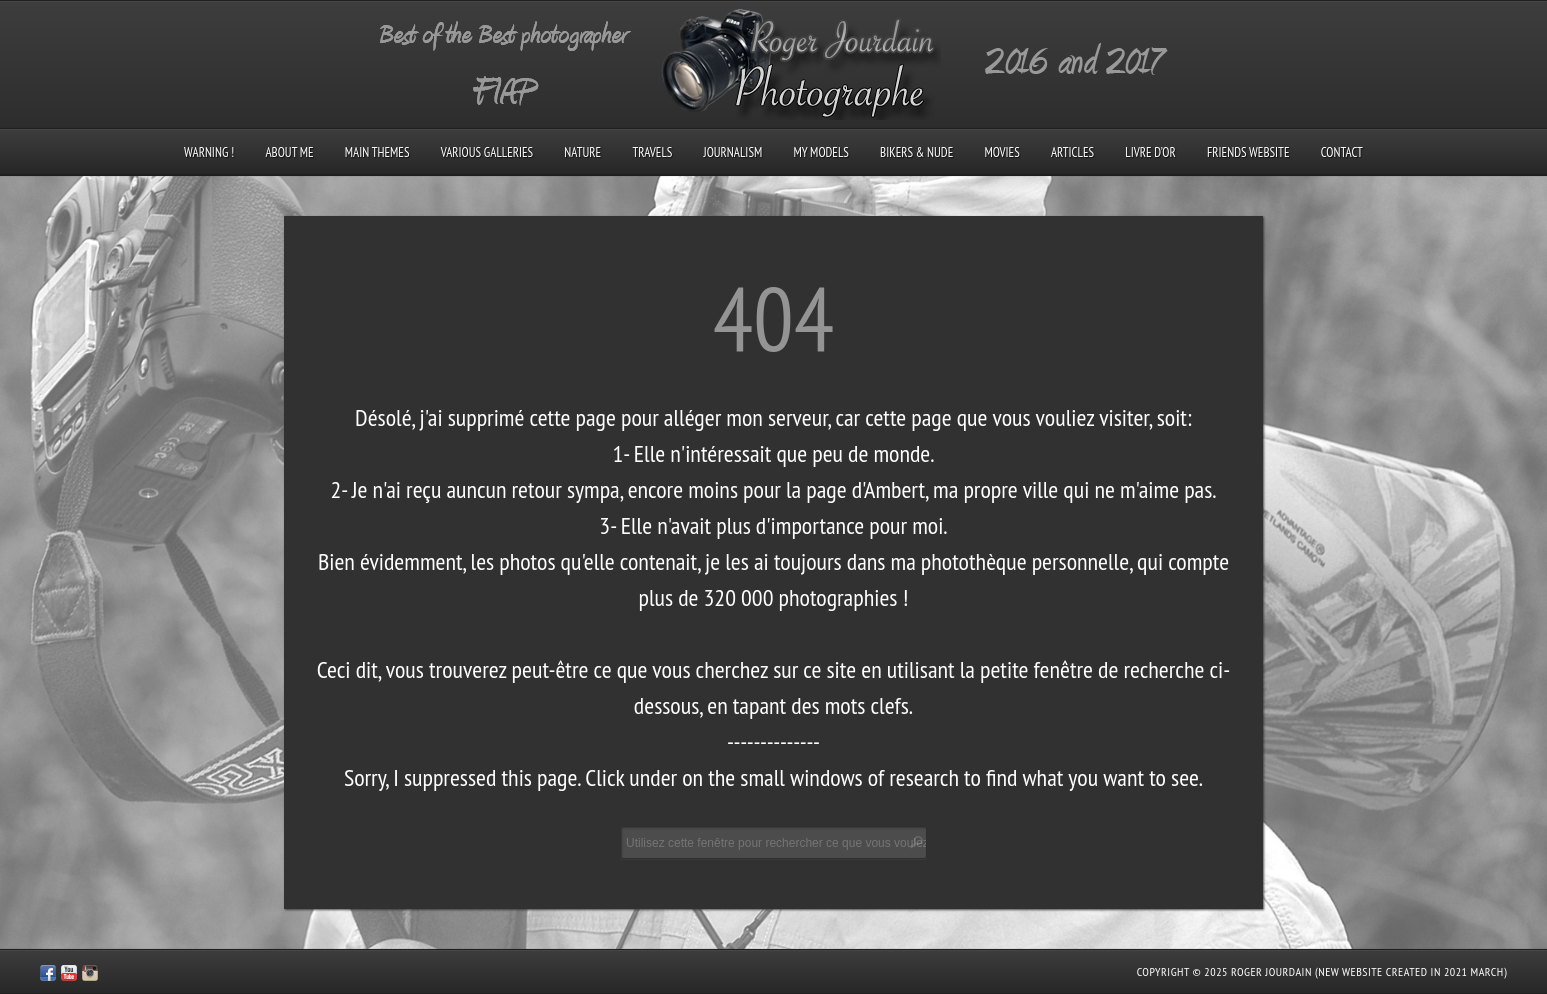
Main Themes (377, 152)
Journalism (733, 152)
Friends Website (1248, 152)
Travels (652, 152)
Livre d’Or (1150, 152)
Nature (582, 152)
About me (289, 152)
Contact (1342, 152)
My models (820, 152)
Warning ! (209, 152)
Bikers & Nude (916, 152)
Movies (1001, 152)
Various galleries (487, 152)
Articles (1072, 152)
